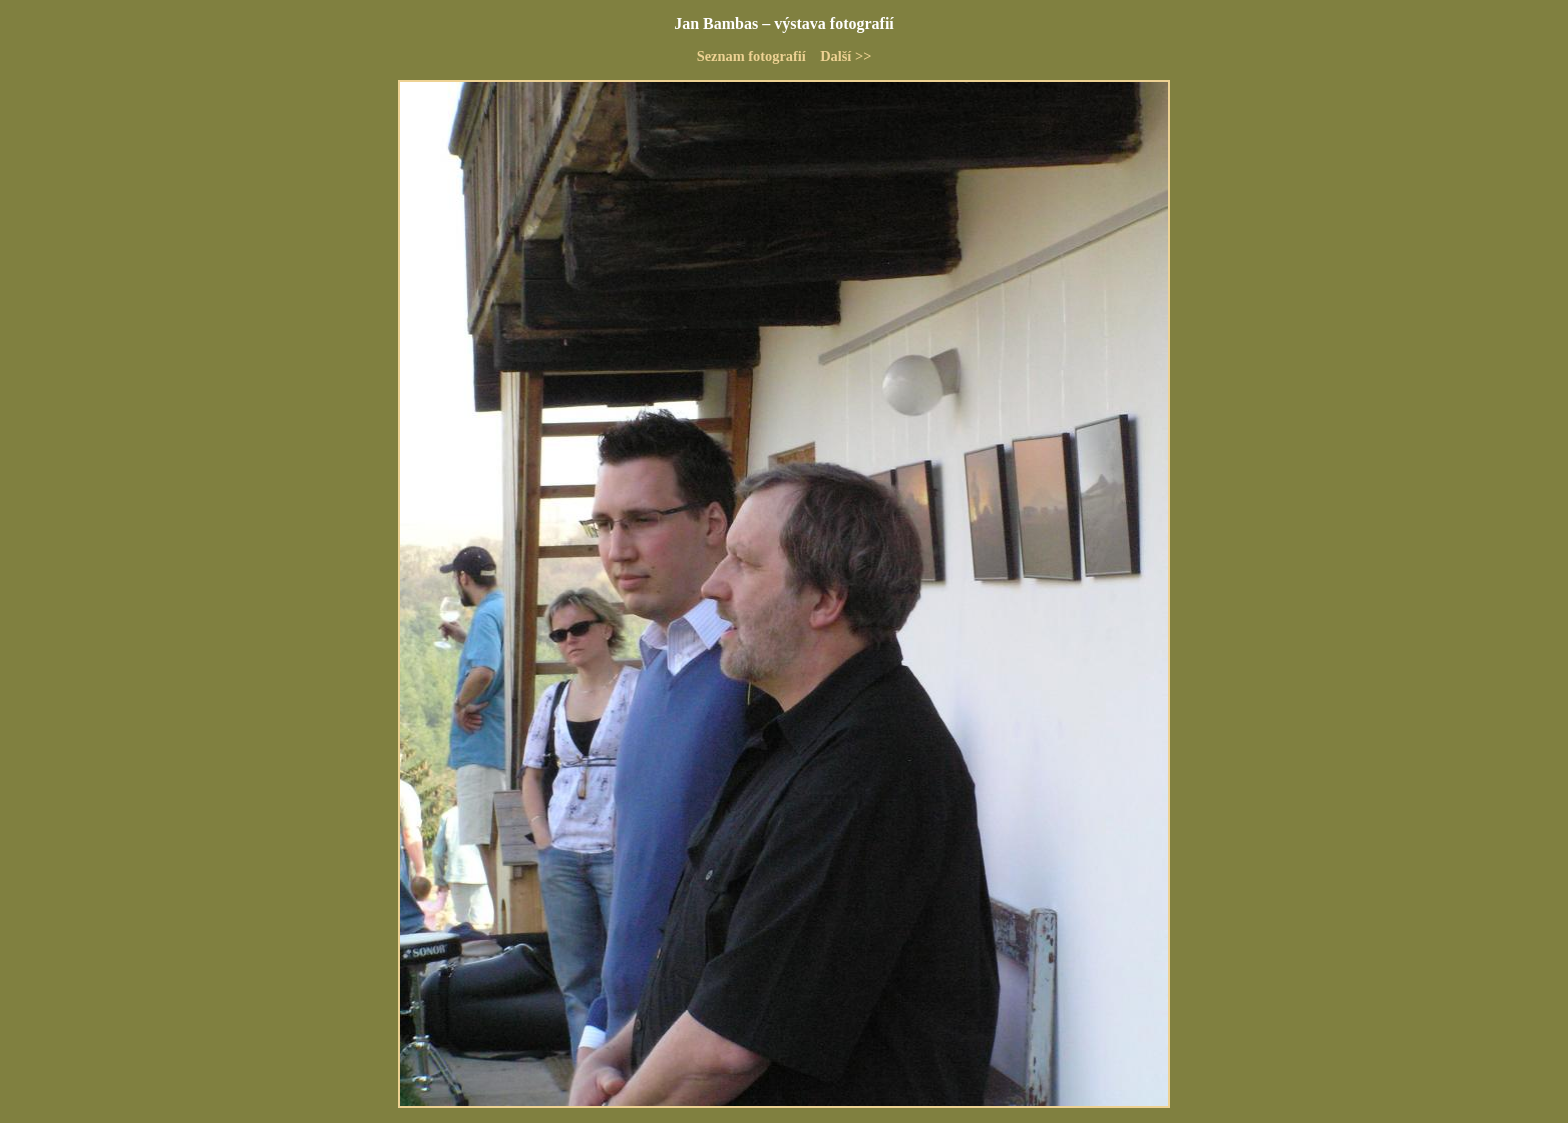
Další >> (845, 56)
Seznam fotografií (751, 56)
